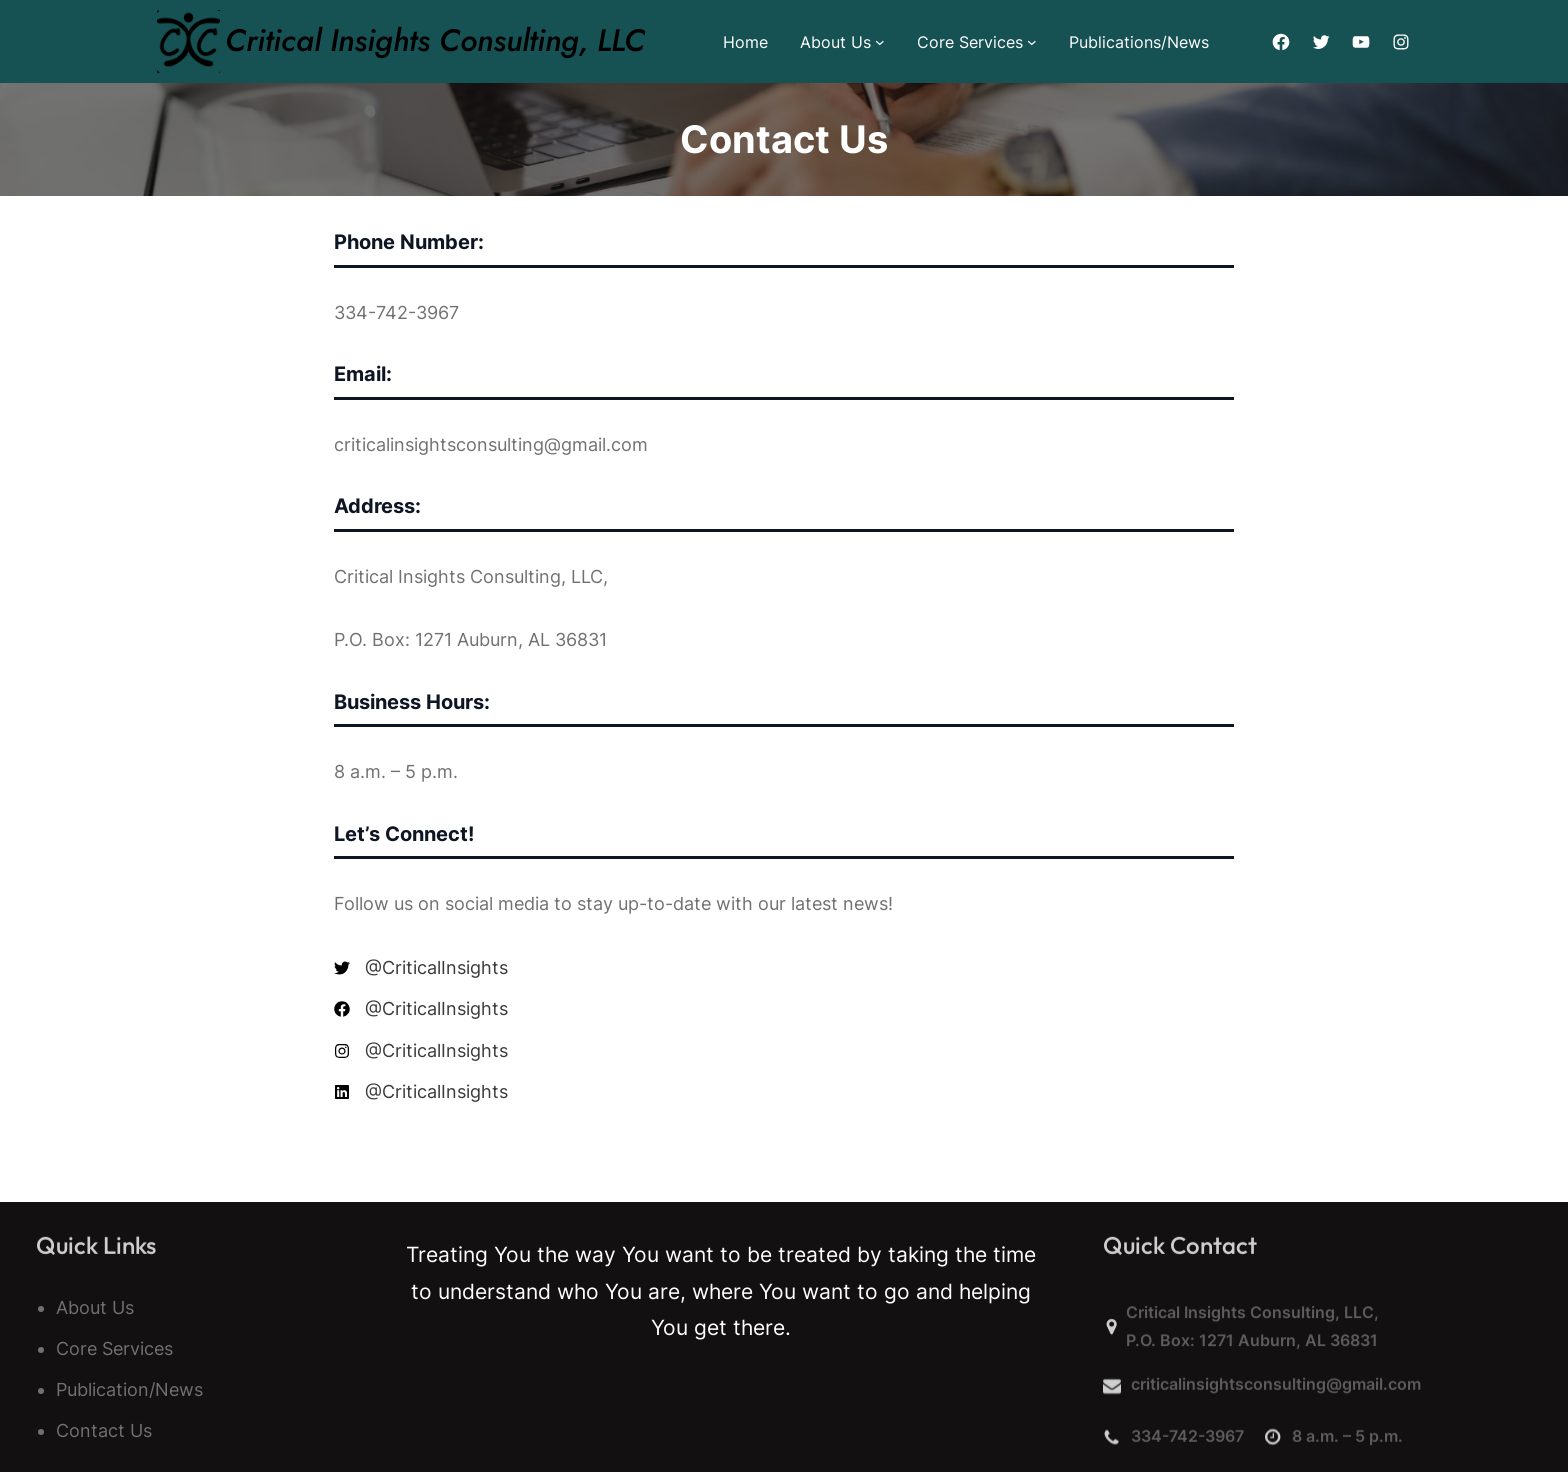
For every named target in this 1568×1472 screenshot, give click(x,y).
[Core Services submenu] (1032, 42)
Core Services (970, 42)
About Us (835, 42)
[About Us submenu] (880, 42)
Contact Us (104, 1430)
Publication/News (129, 1389)
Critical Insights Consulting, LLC (435, 40)
